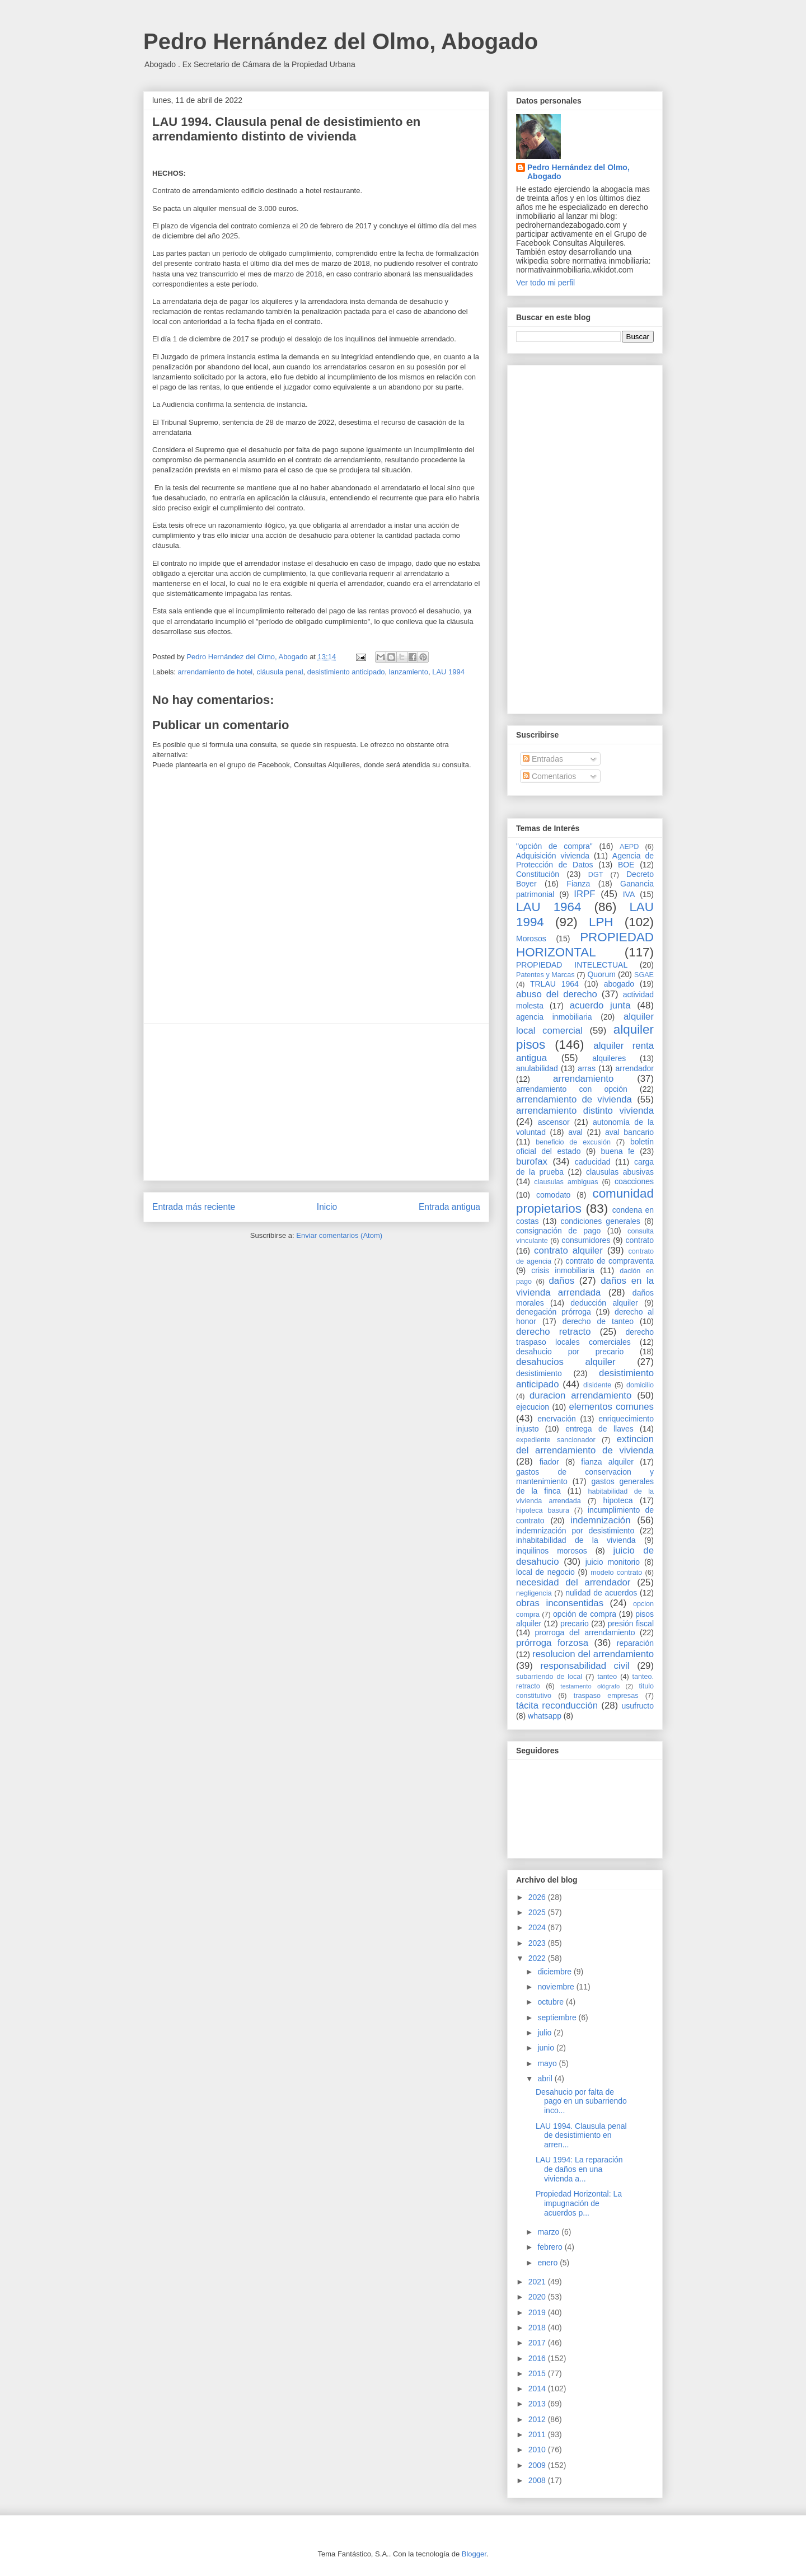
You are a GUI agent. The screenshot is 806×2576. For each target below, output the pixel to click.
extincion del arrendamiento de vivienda (585, 1445)
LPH (601, 922)
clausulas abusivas (620, 1171)
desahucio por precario (570, 1351)
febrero (550, 2246)
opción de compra (584, 1614)
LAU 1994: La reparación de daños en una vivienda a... (579, 2169)
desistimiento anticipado (346, 672)
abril (545, 2078)
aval (575, 1132)
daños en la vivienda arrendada (585, 1286)
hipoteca (618, 1500)
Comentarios (549, 776)
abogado (619, 983)
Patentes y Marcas (545, 975)
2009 (538, 2465)
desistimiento (539, 1373)
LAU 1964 (548, 907)
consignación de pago (558, 1230)
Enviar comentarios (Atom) (339, 1235)
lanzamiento (408, 672)
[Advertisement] (316, 1102)
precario (574, 1623)
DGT (595, 875)
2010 (538, 2449)
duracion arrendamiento (580, 1395)
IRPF (584, 894)
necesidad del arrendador (573, 1582)
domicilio (640, 1385)
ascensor (554, 1122)
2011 (538, 2434)
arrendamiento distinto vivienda (585, 1110)
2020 (538, 2296)
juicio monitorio (612, 1561)
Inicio (327, 1207)
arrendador (635, 1068)
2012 (538, 2419)
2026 (538, 1897)
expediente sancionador (556, 1440)
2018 (538, 2327)
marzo (549, 2231)
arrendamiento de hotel (215, 672)
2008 (538, 2480)
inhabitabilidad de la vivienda (575, 1540)
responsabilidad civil (584, 1665)
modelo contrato (616, 1572)
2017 (538, 2342)
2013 (538, 2403)
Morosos (531, 938)
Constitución (537, 874)
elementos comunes (611, 1406)
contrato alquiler (568, 1250)
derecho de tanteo (598, 1321)
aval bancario (629, 1132)
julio (545, 2032)
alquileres (609, 1058)
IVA (629, 894)
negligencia (534, 1593)
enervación (556, 1418)
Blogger (474, 2554)
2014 (538, 2388)
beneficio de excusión (573, 1142)
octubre (551, 2001)
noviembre (556, 1986)
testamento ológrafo (590, 1686)
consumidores (585, 1240)
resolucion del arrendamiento (593, 1654)
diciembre (555, 1971)
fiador (549, 1461)
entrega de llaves (599, 1428)
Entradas (543, 758)
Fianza (578, 883)
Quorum (601, 974)
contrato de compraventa (609, 1260)
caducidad (593, 1161)
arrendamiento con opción (571, 1089)
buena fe (618, 1151)
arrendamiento (583, 1078)
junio (546, 2047)
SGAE (644, 975)
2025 (538, 1912)
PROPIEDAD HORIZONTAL (585, 944)
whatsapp (544, 1715)
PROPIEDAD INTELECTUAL (571, 964)
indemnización (600, 1520)
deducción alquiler (604, 1302)
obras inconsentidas (559, 1603)
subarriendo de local (549, 1677)
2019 (538, 2312)
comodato (553, 1194)
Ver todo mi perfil (545, 282)
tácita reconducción (557, 1705)
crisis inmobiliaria (562, 1270)
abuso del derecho (556, 994)
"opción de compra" (554, 846)
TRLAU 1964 (554, 983)
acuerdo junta (600, 1005)
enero (548, 2262)
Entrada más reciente (193, 1207)
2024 (538, 1927)
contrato (639, 1240)
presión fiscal (631, 1623)
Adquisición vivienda (552, 855)
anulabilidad (537, 1068)
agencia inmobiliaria (554, 1016)
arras (587, 1068)
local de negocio (545, 1572)
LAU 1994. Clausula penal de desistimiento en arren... (581, 2136)
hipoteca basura (542, 1510)
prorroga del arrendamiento (585, 1632)
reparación (635, 1643)
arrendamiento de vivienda (574, 1099)
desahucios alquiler (566, 1362)
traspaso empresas (606, 1696)
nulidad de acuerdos (601, 1592)
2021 (538, 2281)
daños (561, 1280)
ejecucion (532, 1406)
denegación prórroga (553, 1311)
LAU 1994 (448, 672)
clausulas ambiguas (566, 1182)
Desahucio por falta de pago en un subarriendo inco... (581, 2101)
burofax (531, 1161)
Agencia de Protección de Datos (585, 860)
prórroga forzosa (552, 1642)
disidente (597, 1385)
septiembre (557, 2017)
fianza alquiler (607, 1461)
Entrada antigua (449, 1207)
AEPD (629, 847)
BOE (626, 864)
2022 (538, 1958)
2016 (538, 2358)
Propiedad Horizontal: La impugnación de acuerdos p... (579, 2203)
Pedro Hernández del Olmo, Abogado (340, 41)
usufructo (637, 1705)
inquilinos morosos (551, 1550)
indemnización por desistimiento (575, 1530)
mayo (548, 2063)
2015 (538, 2373)
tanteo (607, 1677)
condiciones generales (600, 1221)
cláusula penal (279, 672)
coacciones (634, 1181)
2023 (538, 1943)
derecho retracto (553, 1331)
